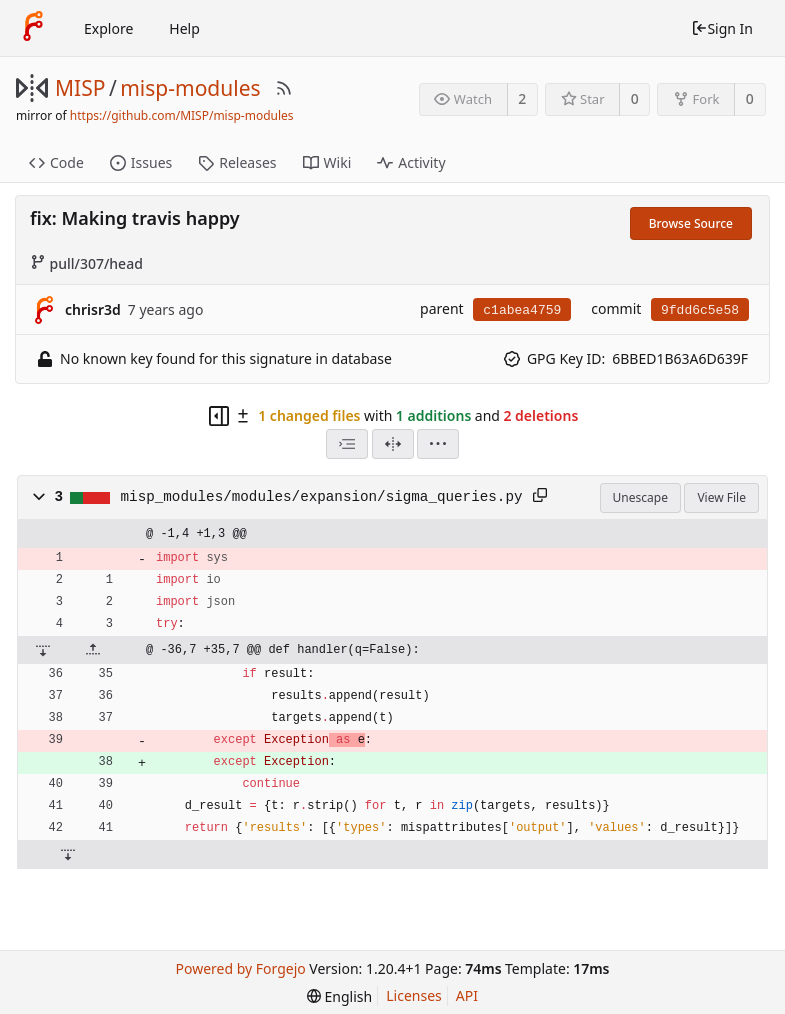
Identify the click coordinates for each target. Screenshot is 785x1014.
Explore (108, 28)
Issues (141, 162)
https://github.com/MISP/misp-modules (182, 115)
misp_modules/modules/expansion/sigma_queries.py (322, 497)
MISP (80, 88)
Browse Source (691, 223)
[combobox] (347, 444)
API (467, 995)
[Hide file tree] (219, 416)
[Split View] (393, 444)
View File (721, 497)
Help (184, 28)
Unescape (640, 497)
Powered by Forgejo (241, 968)
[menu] (438, 444)
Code (56, 162)
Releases (237, 162)
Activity (411, 162)
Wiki (327, 162)
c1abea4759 (522, 310)
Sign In (722, 28)
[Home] (33, 28)
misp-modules (190, 88)
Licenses (414, 995)
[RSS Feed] (284, 88)
